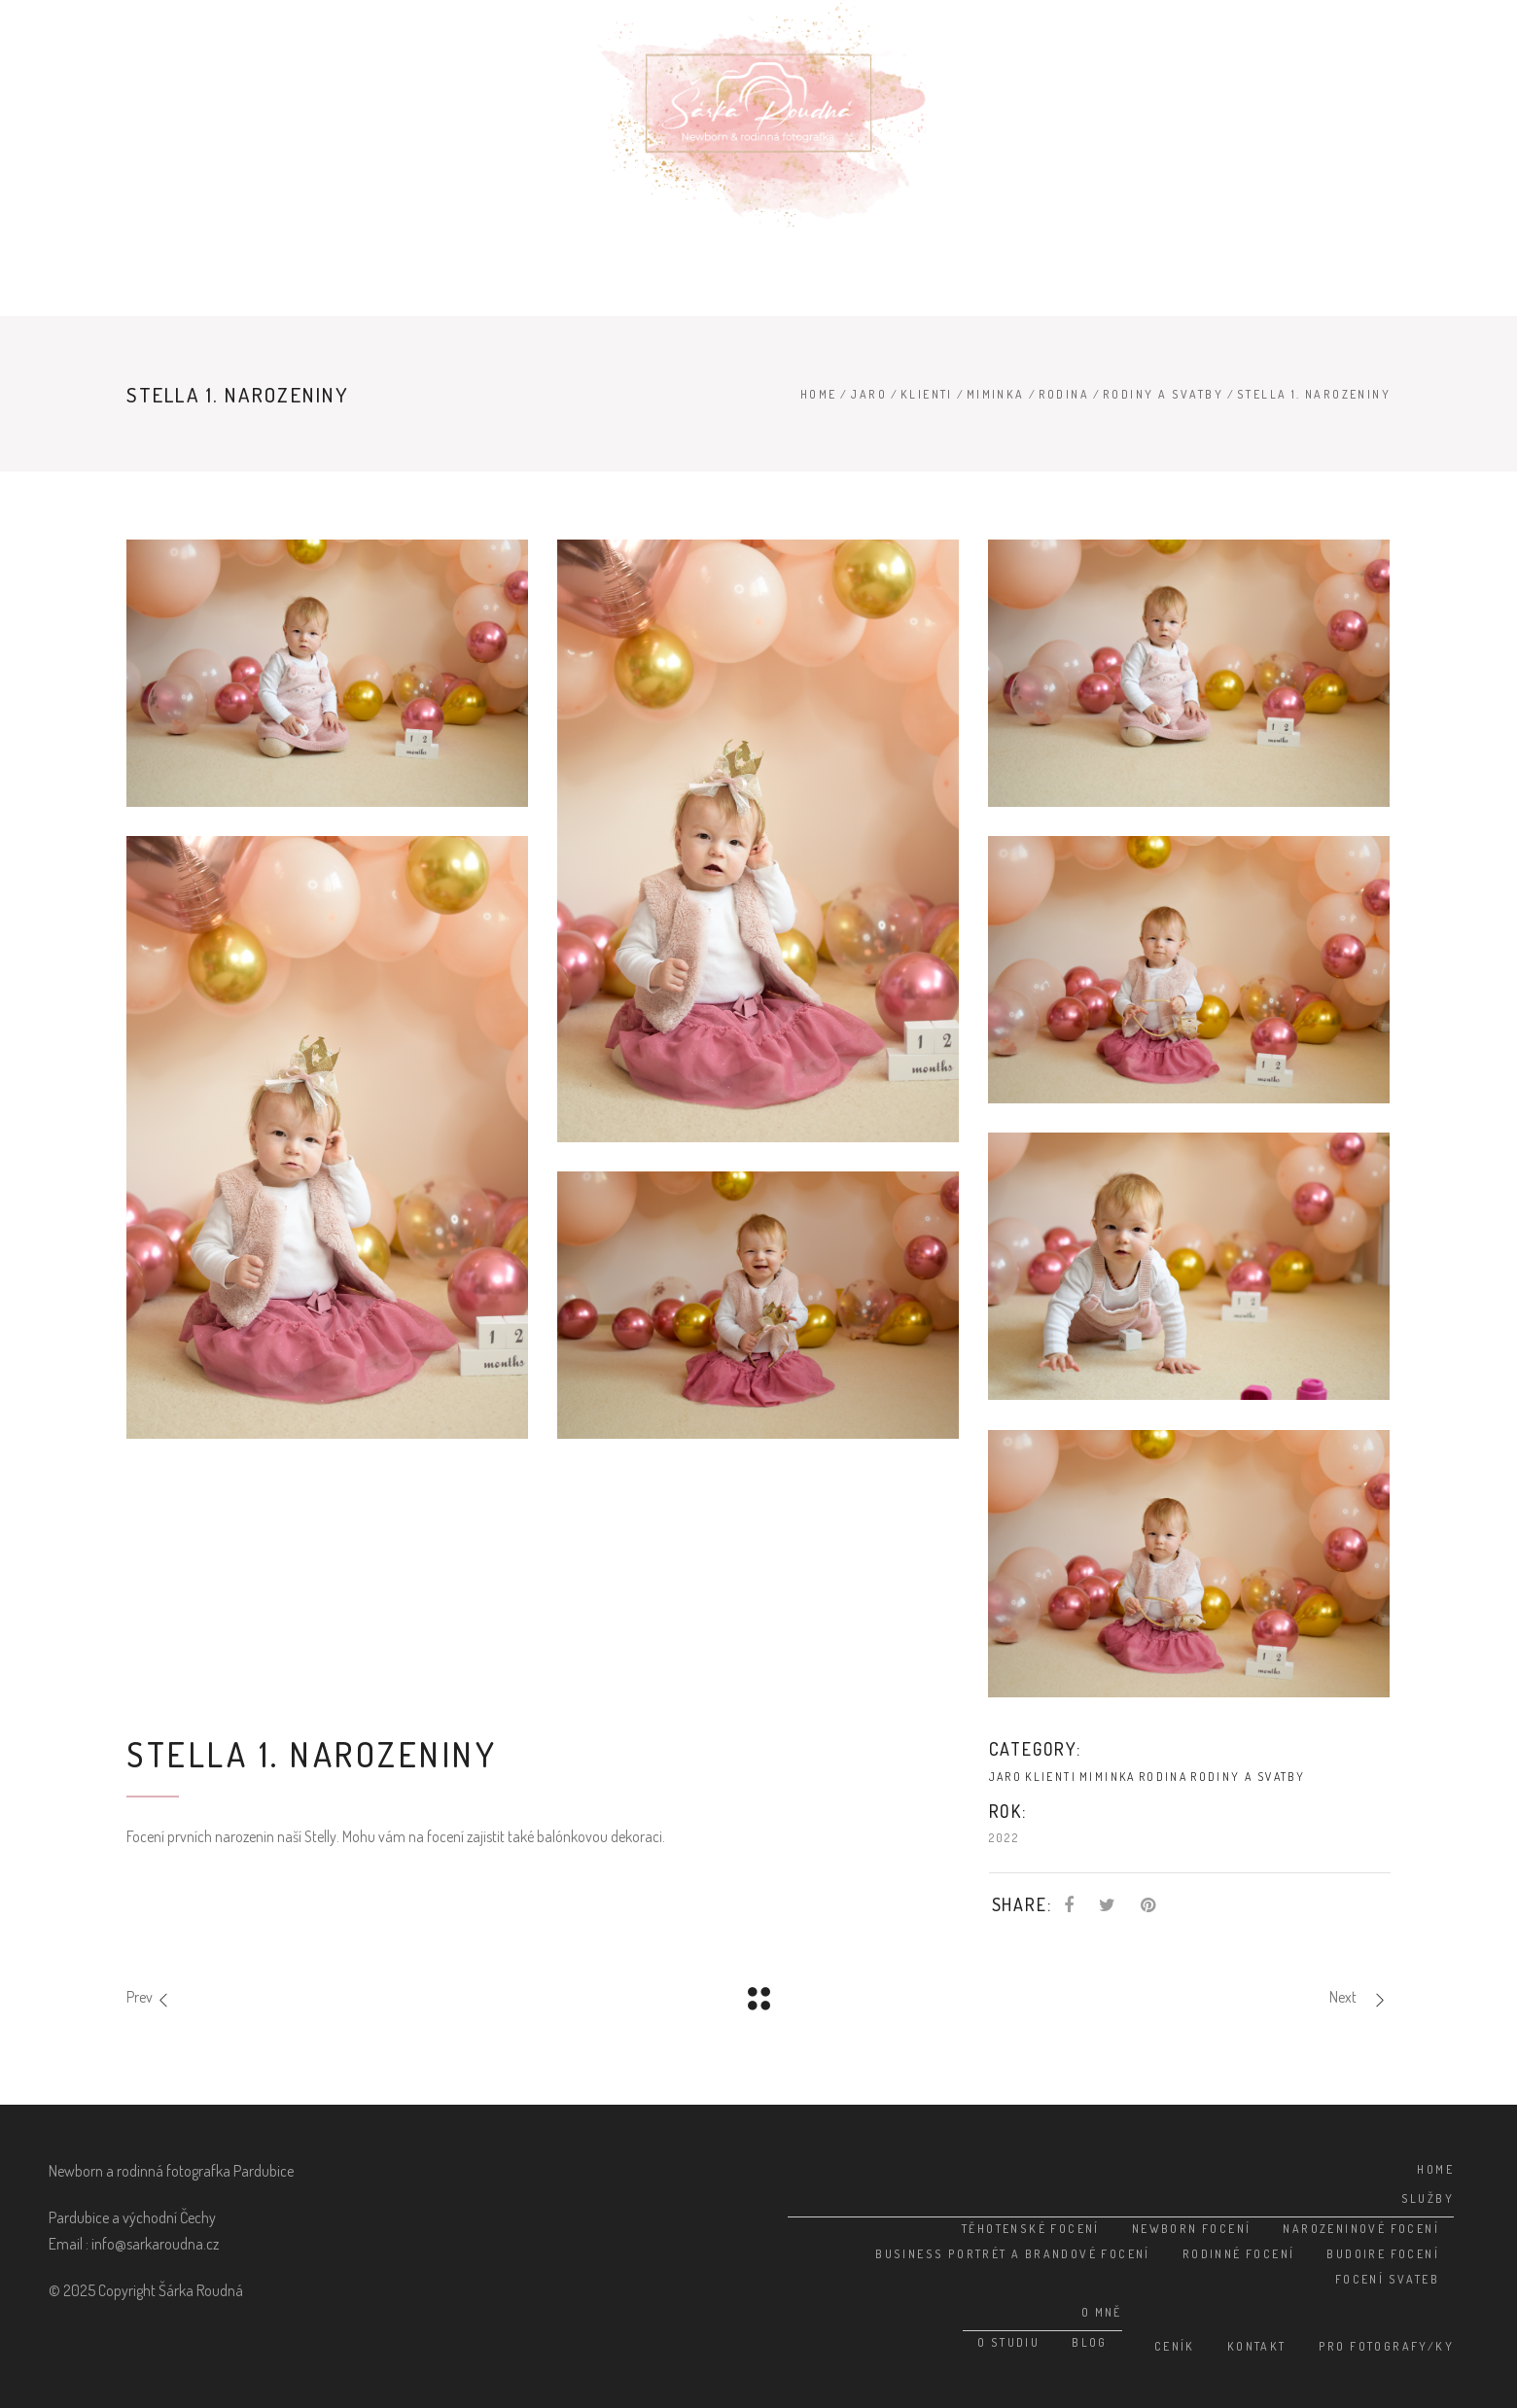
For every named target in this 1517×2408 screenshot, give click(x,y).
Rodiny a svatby (1163, 394)
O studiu (1008, 2342)
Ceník (1174, 2346)
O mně (1101, 2312)
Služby (1427, 2198)
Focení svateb (1387, 2279)
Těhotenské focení (1031, 2228)
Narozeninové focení (1361, 2228)
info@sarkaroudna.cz (155, 2243)
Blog (1090, 2342)
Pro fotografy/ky (1386, 2346)
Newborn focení (1192, 2228)
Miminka (996, 394)
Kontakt (1257, 2346)
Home (818, 394)
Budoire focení (1382, 2254)
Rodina (1064, 394)
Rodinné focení (1238, 2254)
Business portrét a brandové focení (1012, 2254)
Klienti (926, 394)
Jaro (868, 394)
